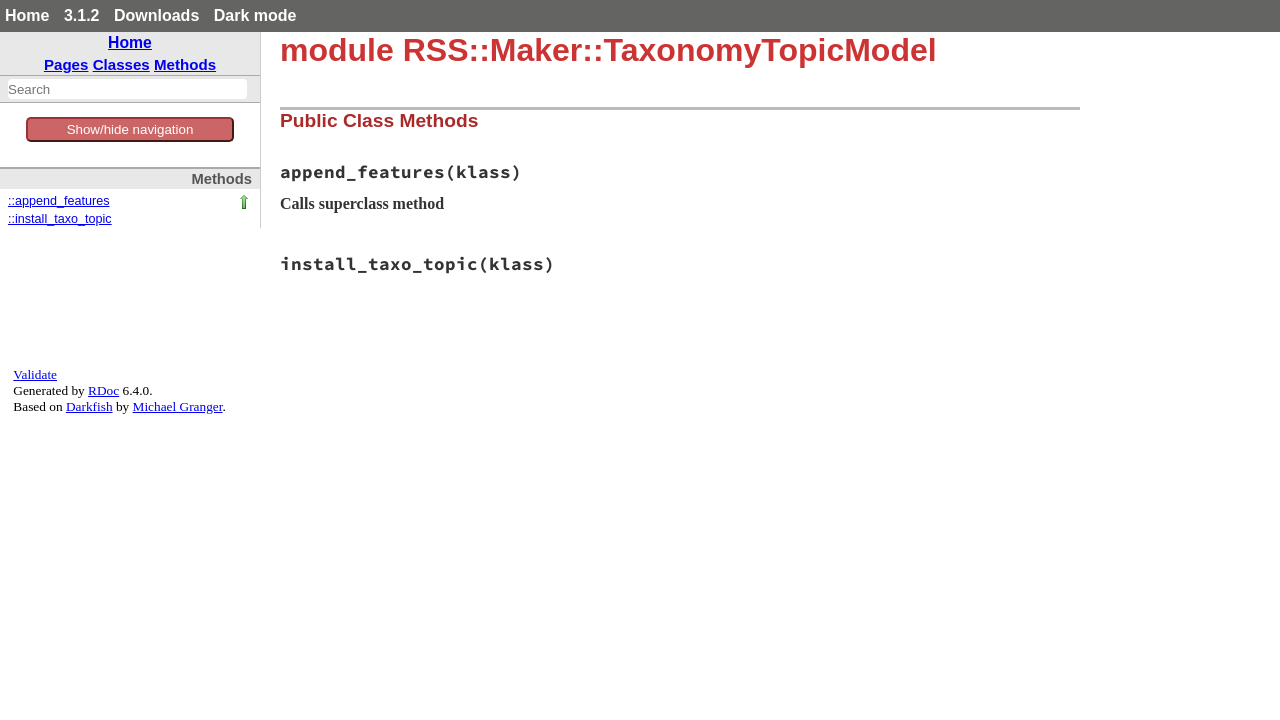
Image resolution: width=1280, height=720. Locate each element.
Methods (185, 64)
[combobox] (127, 89)
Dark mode (255, 15)
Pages (66, 64)
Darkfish (89, 406)
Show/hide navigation (130, 129)
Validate (35, 374)
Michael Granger (178, 406)
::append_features (59, 201)
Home (27, 15)
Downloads (156, 15)
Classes (121, 64)
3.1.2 (82, 15)
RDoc (103, 390)
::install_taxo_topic (60, 219)
